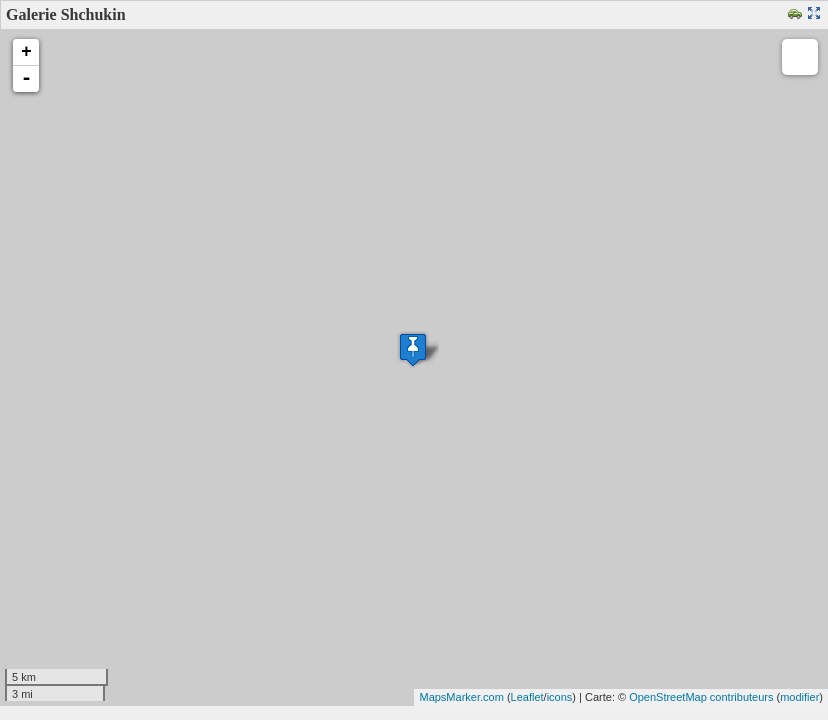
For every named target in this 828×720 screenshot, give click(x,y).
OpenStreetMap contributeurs (701, 697)
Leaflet (527, 697)
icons (560, 697)
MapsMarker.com (461, 697)
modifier (799, 697)
